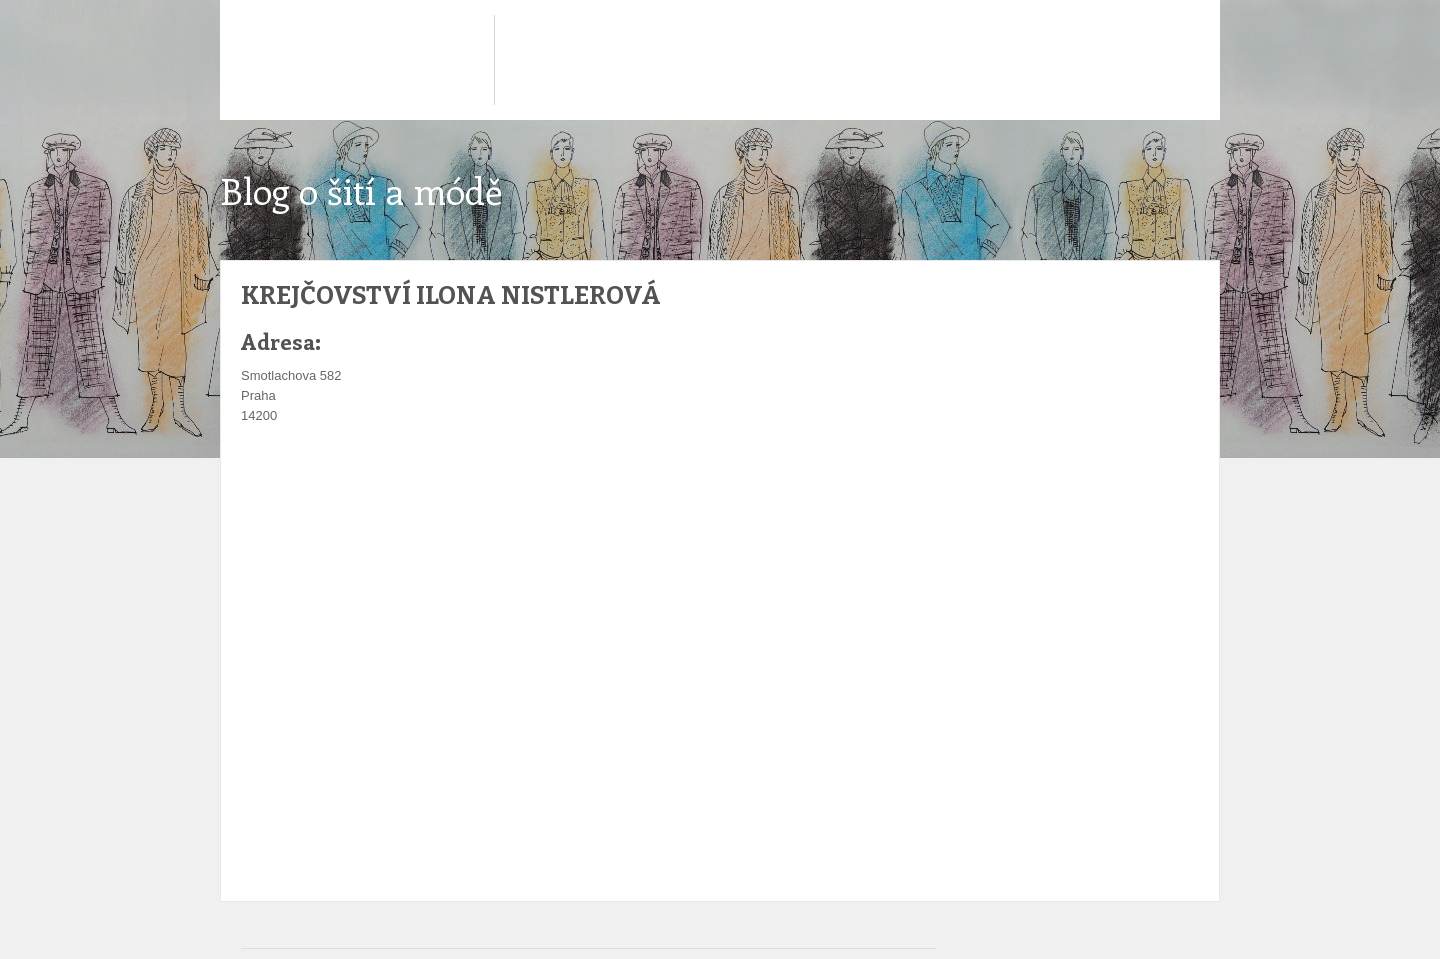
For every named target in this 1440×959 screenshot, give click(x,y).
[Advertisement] (595, 486)
